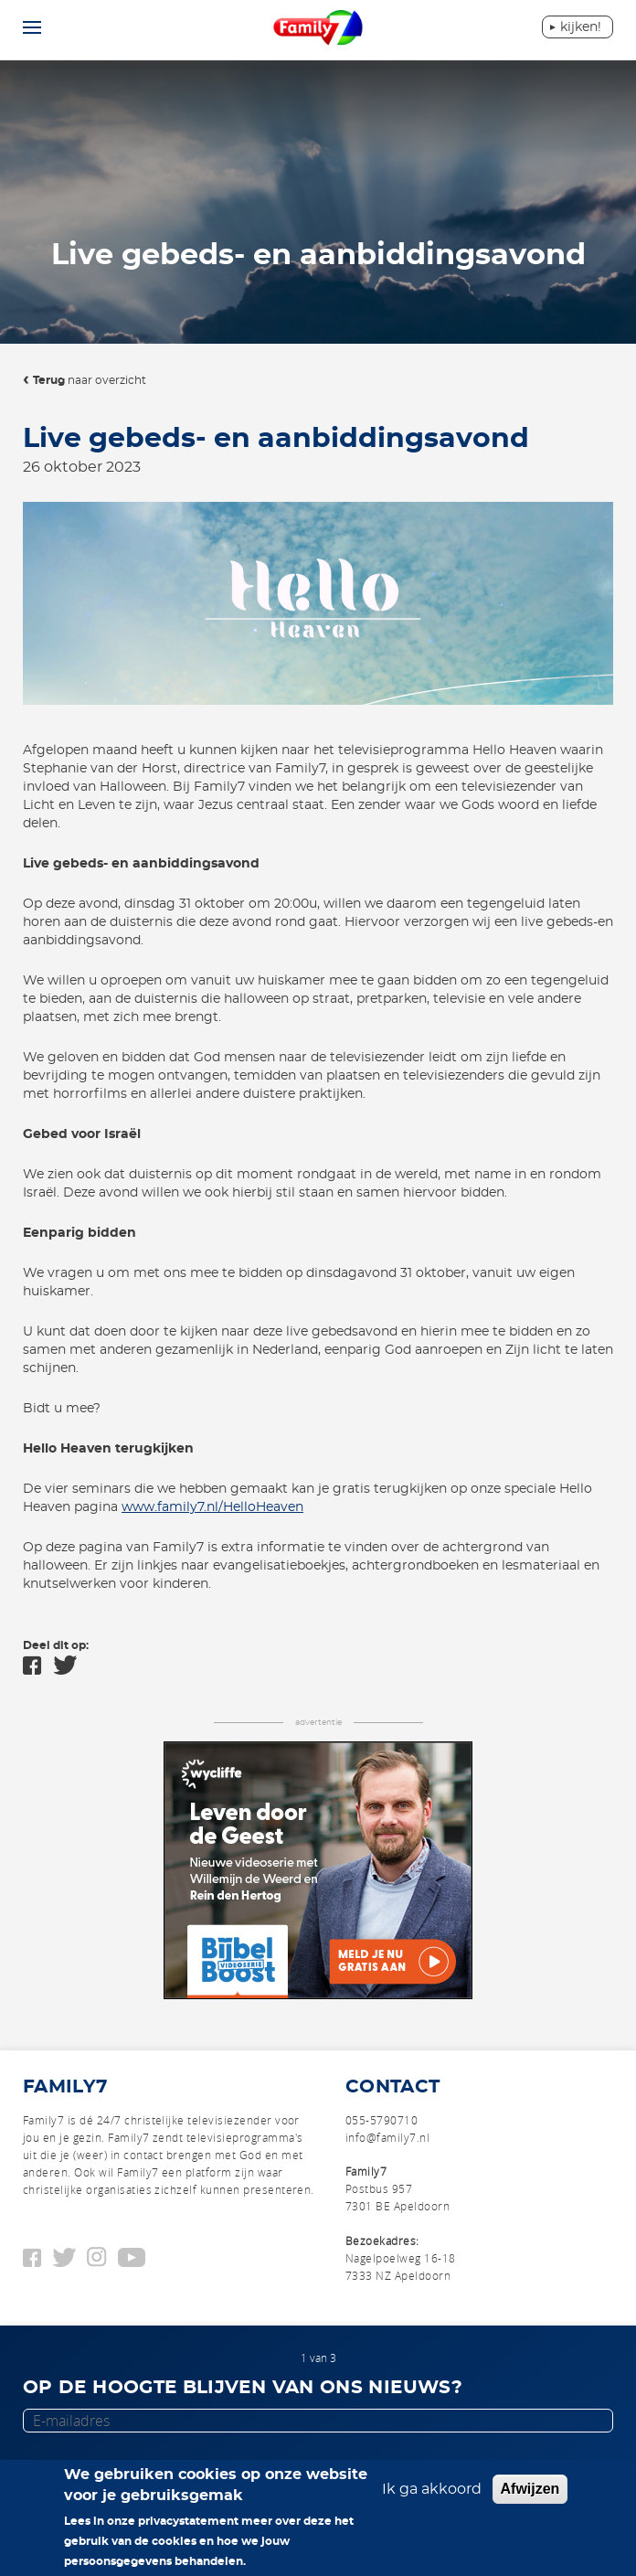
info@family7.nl (387, 2137)
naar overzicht (89, 380)
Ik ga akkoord (432, 2489)
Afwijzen (530, 2488)
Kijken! (580, 27)
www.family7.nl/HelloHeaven (212, 1507)
